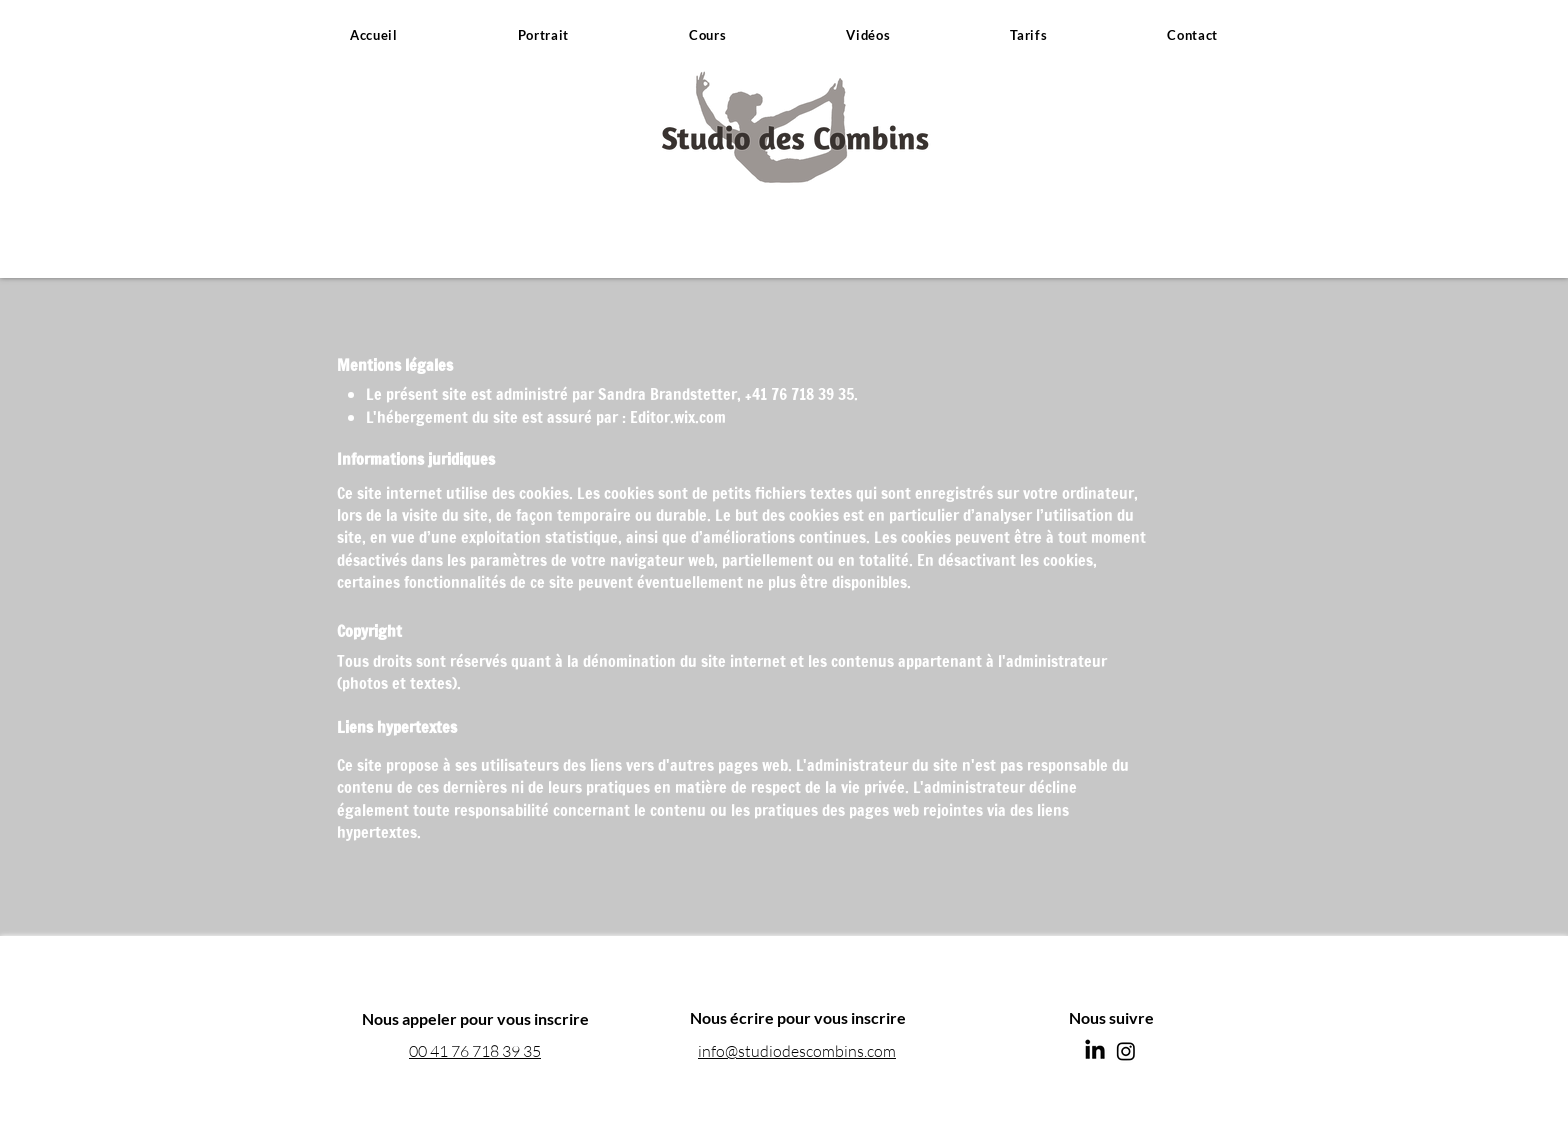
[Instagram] (1126, 1051)
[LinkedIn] (1095, 1051)
